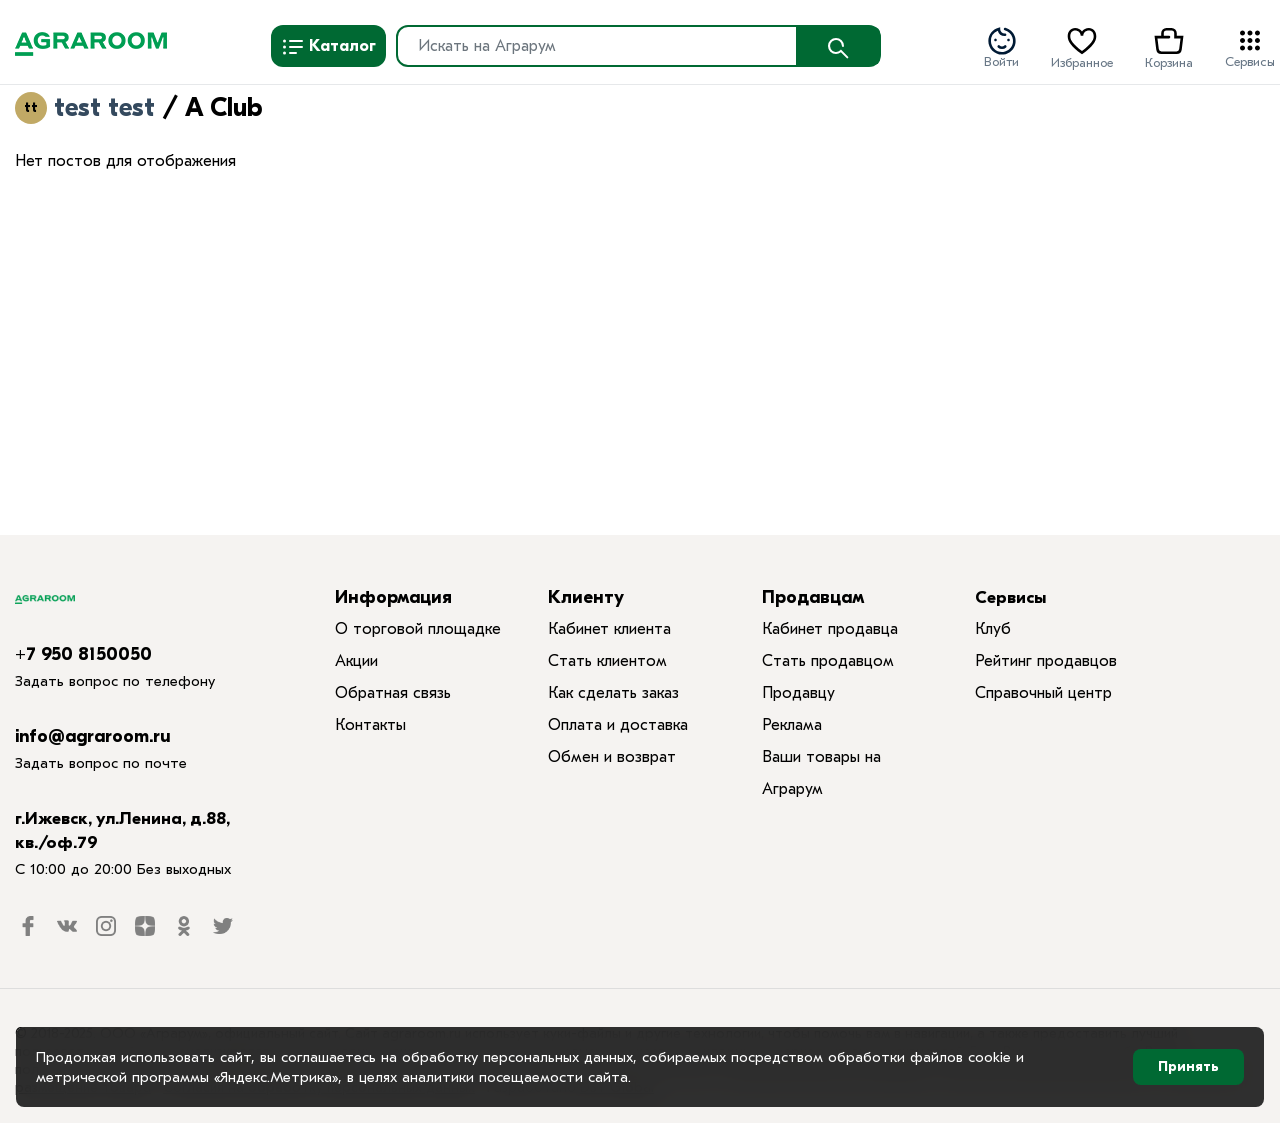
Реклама (792, 725)
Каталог (328, 47)
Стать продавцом (828, 661)
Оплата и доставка (618, 725)
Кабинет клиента (609, 629)
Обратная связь (393, 693)
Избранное (1082, 47)
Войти (1001, 47)
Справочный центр (1043, 693)
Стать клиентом (607, 661)
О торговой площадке (418, 629)
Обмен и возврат (612, 757)
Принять (1188, 1066)
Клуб (993, 629)
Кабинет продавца (830, 629)
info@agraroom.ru (93, 736)
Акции (356, 661)
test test (104, 108)
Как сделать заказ (613, 693)
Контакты (370, 725)
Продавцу (798, 693)
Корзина (1169, 47)
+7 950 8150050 (83, 654)
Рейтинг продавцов (1046, 661)
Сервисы (1250, 47)
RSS (277, 111)
